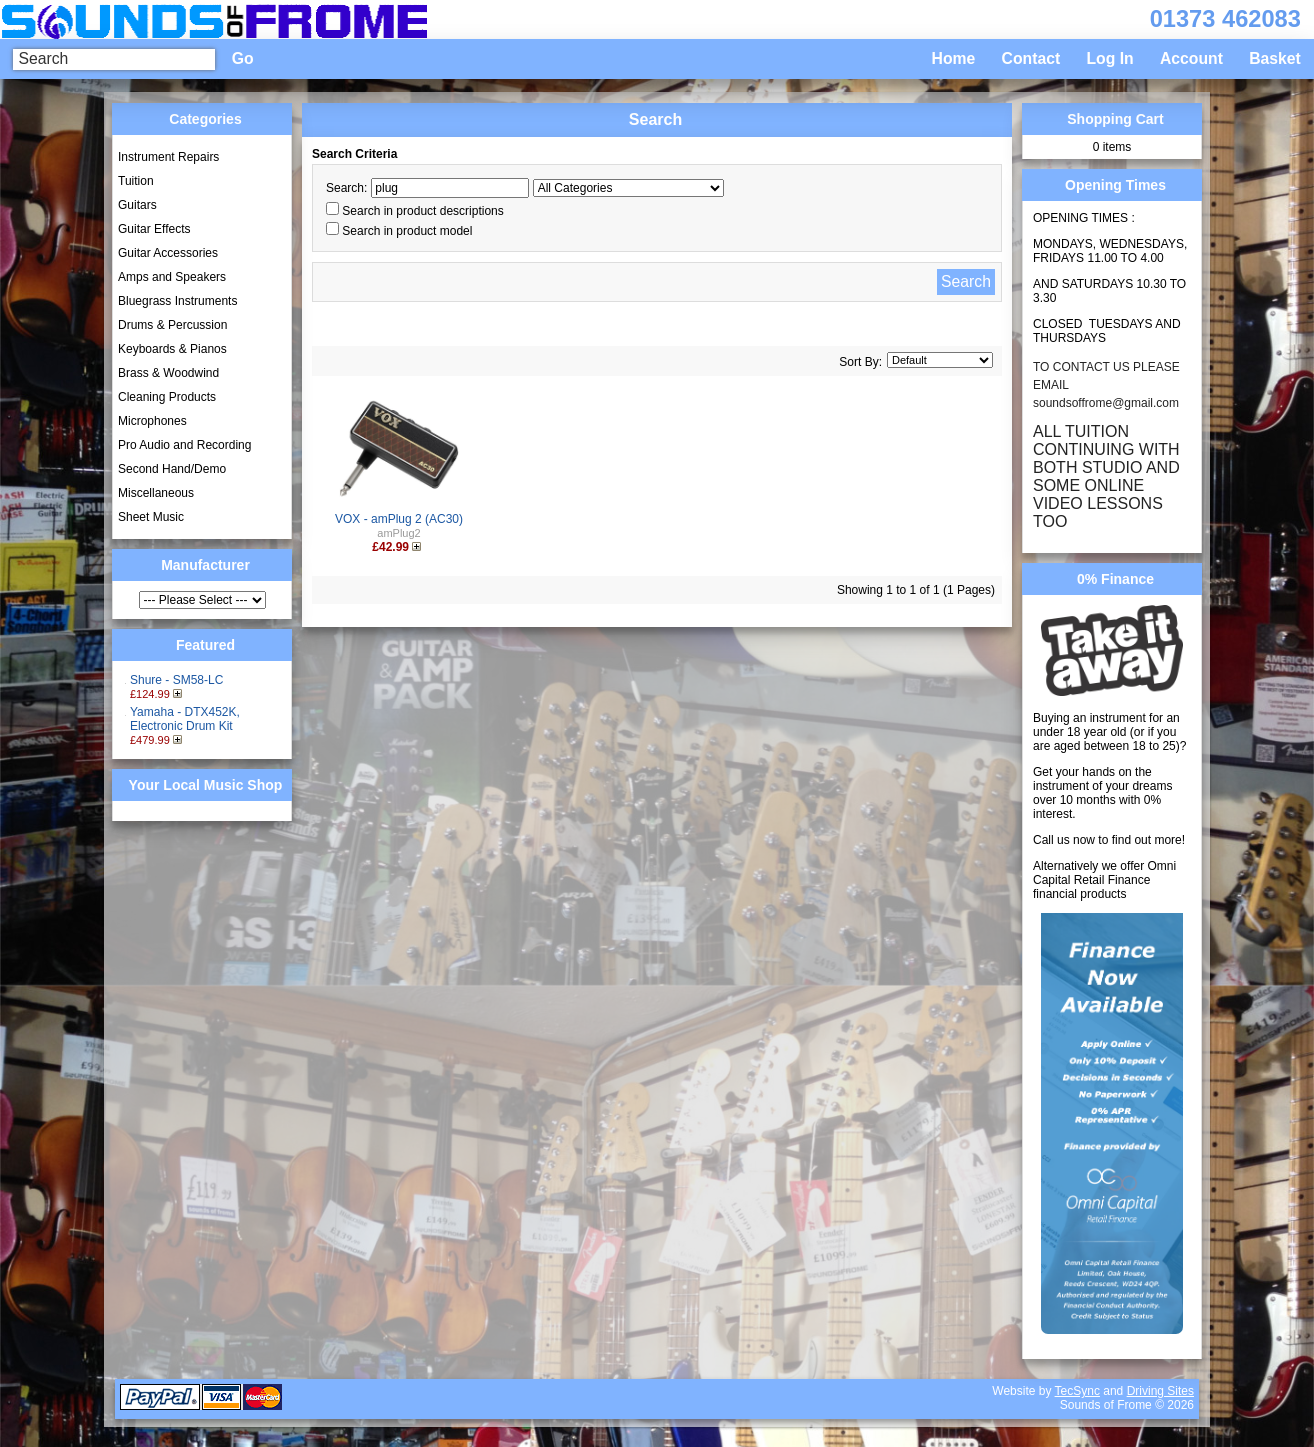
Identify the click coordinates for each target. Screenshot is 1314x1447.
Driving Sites (1160, 1391)
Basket (1275, 58)
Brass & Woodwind (168, 373)
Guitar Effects (154, 229)
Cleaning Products (167, 397)
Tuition (136, 181)
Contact (1031, 58)
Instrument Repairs (168, 157)
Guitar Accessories (168, 253)
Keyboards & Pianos (172, 349)
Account (1191, 58)
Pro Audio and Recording (184, 445)
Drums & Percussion (172, 325)
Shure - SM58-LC (176, 680)
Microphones (152, 421)
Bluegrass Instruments (177, 301)
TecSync (1077, 1391)
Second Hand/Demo (172, 469)
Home (954, 58)
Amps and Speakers (172, 277)
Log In (1109, 58)
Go (243, 58)
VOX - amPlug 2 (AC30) (399, 519)
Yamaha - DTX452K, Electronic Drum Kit (185, 719)
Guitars (137, 205)
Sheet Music (151, 517)
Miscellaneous (156, 493)
